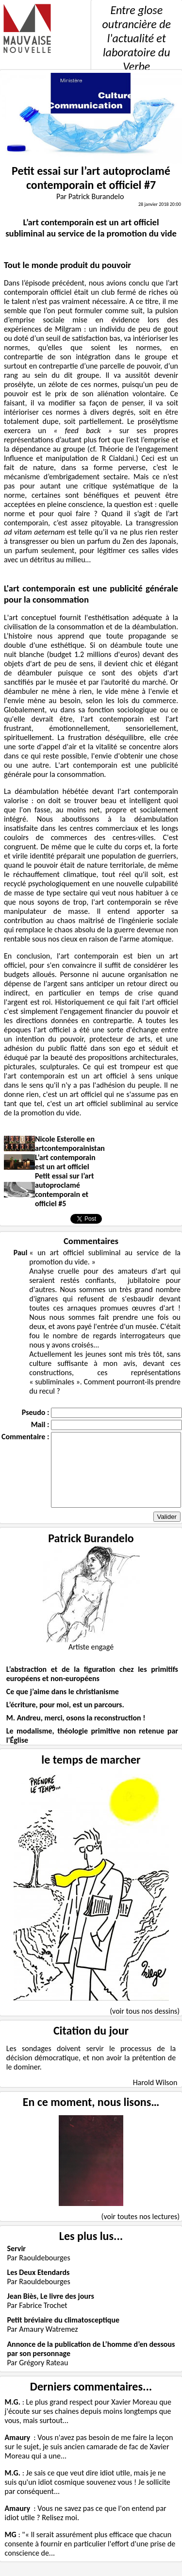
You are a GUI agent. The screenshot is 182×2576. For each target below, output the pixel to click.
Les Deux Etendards (38, 2286)
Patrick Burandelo (90, 1553)
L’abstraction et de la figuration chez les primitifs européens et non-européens (92, 1688)
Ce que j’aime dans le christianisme (62, 1706)
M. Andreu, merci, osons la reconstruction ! (76, 1732)
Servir (16, 2263)
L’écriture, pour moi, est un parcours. (65, 1719)
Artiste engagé (91, 1661)
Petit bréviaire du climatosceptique (63, 2334)
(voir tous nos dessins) (145, 2025)
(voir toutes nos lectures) (140, 2231)
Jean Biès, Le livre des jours (50, 2310)
